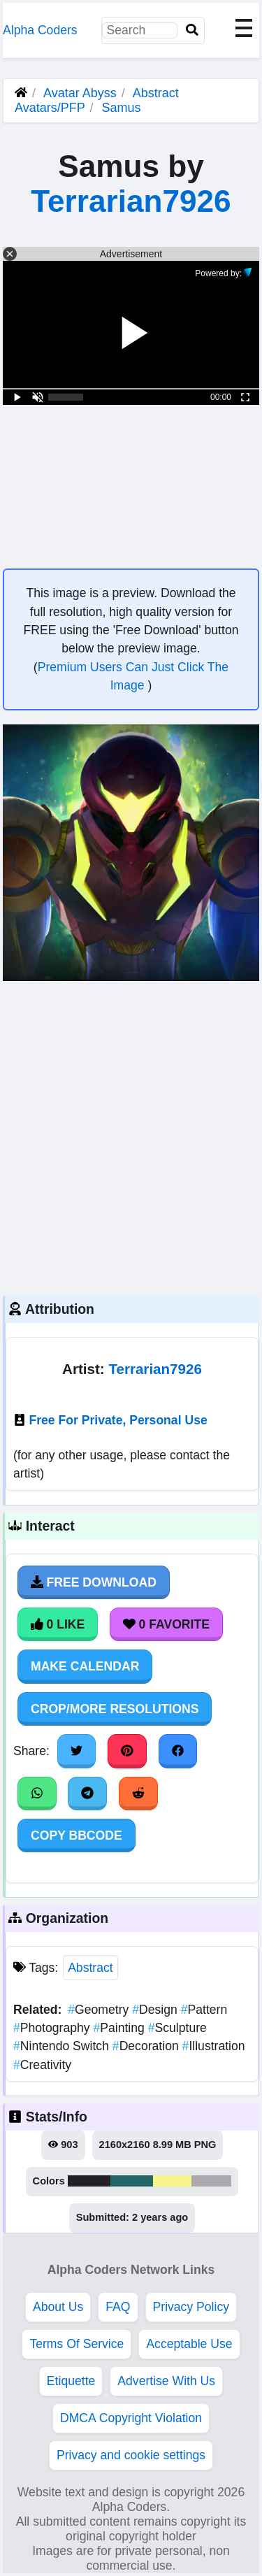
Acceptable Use (189, 2344)
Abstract (90, 1968)
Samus (120, 108)
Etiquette (71, 2381)
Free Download (94, 1582)
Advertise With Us (166, 2381)
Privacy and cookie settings (131, 2455)
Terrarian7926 (131, 201)
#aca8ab (211, 2181)
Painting (120, 2028)
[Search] (192, 30)
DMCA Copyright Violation (131, 2418)
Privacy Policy (191, 2307)
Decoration (147, 2046)
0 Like (58, 1624)
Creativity (42, 2065)
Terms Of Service (76, 2344)
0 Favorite (166, 1624)
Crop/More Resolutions (114, 1709)
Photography (53, 2028)
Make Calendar (85, 1666)
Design (156, 2010)
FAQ (117, 2307)
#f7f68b (172, 2181)
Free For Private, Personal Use (118, 1420)
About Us (58, 2307)
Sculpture (177, 2028)
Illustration (213, 2046)
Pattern (204, 2010)
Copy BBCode (76, 1835)
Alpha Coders (40, 30)
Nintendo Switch (62, 2046)
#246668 (131, 2181)
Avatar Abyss (80, 93)
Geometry (100, 2010)
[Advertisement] (131, 1137)
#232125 (89, 2181)
